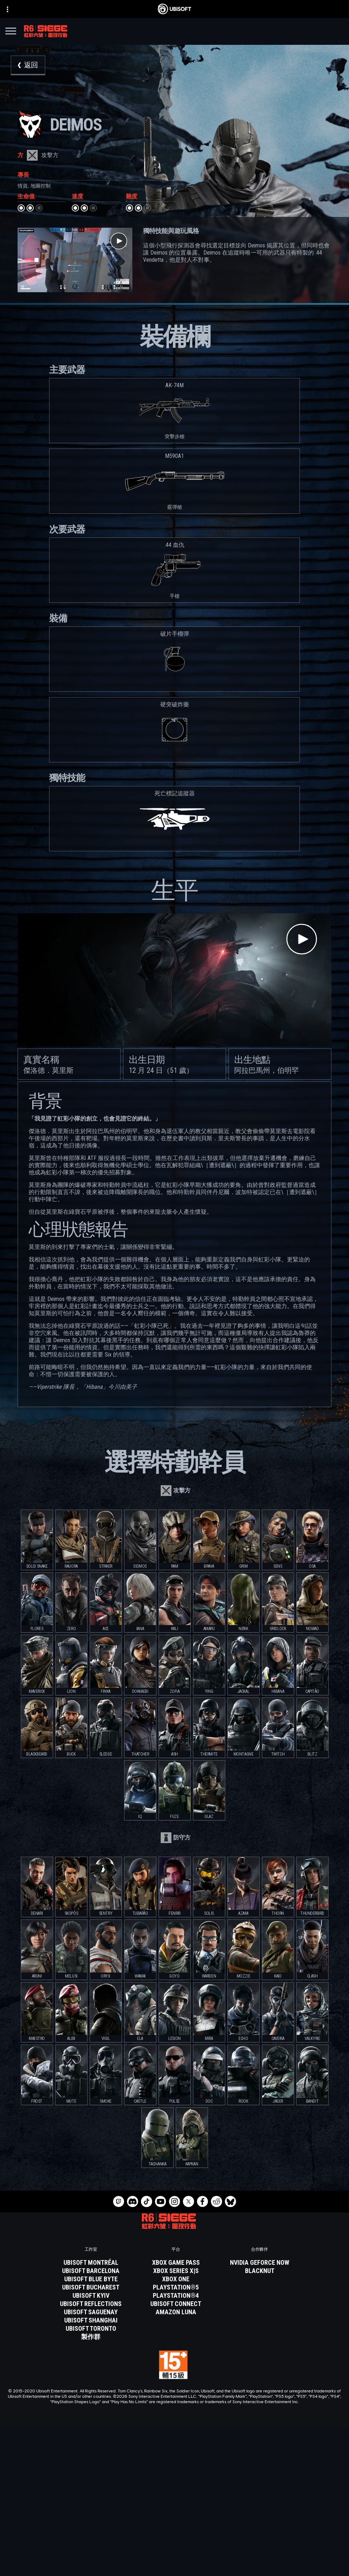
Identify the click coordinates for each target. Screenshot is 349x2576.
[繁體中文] (174, 2433)
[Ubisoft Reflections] (91, 2303)
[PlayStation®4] (175, 2295)
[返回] (28, 65)
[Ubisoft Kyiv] (91, 2295)
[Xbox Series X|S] (175, 2270)
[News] (174, 2520)
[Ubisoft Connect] (174, 2502)
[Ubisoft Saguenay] (91, 2312)
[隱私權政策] (174, 2555)
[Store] (174, 2493)
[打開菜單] (10, 32)
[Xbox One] (175, 2279)
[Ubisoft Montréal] (91, 2262)
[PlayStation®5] (175, 2287)
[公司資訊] (174, 2511)
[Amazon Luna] (175, 2312)
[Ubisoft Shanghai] (91, 2320)
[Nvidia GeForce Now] (259, 2262)
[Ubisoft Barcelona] (91, 2270)
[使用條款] (174, 2565)
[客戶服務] (174, 2529)
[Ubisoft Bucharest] (91, 2287)
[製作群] (91, 2336)
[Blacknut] (259, 2270)
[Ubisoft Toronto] (91, 2328)
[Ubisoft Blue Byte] (91, 2279)
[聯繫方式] (174, 2545)
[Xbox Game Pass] (175, 2262)
